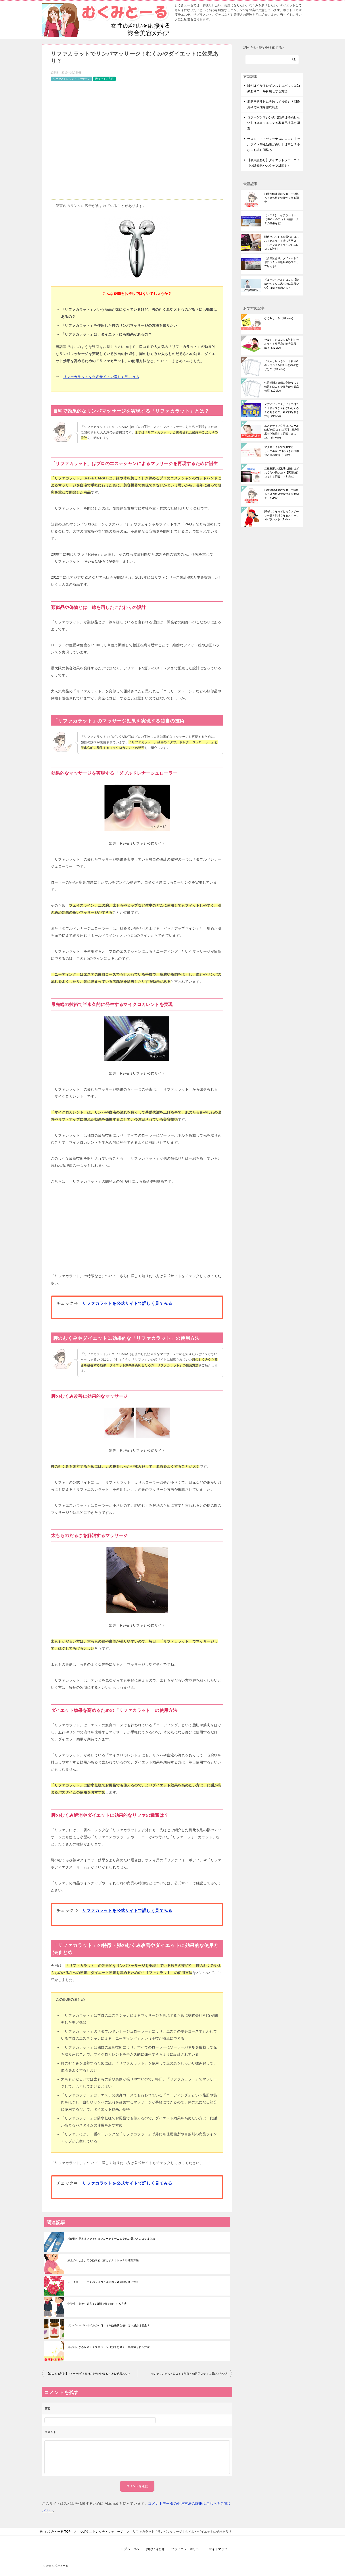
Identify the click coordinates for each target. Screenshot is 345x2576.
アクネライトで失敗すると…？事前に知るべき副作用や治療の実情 (281, 451)
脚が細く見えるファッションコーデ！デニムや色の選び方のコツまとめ (111, 2238)
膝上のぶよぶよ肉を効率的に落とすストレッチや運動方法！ (104, 2260)
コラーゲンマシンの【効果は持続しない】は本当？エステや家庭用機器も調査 (273, 123)
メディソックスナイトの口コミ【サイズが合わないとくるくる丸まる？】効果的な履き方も (281, 410)
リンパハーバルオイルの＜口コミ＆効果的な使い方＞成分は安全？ (108, 2325)
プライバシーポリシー (186, 2549)
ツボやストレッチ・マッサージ (71, 78)
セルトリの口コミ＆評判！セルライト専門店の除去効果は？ (281, 343)
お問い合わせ (155, 2549)
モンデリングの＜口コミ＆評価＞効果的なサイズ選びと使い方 (189, 2373)
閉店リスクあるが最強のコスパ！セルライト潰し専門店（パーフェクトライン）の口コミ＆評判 (281, 242)
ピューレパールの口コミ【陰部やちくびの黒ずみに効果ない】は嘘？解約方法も (281, 283)
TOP (58, 2531)
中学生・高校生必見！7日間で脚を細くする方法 (96, 2303)
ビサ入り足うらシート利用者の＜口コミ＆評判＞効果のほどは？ (281, 365)
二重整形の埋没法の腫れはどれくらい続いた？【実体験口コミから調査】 (281, 472)
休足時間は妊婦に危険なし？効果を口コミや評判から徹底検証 (281, 386)
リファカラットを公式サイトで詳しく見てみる (101, 377)
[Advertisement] (137, 141)
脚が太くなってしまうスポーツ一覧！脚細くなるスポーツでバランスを (281, 515)
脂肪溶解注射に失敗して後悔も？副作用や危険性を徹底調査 (281, 197)
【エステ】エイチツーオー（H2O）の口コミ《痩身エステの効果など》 (281, 219)
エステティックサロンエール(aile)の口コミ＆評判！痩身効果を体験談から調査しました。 (281, 431)
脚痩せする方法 (104, 78)
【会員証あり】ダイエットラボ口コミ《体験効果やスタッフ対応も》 (281, 262)
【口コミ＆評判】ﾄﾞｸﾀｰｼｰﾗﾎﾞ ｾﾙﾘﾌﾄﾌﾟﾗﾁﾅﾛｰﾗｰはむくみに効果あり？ (88, 2373)
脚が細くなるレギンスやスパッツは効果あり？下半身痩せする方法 (108, 2347)
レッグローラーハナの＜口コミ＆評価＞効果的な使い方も (103, 2282)
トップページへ (128, 2549)
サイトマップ (218, 2549)
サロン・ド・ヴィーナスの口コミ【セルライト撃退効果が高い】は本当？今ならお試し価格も (273, 144)
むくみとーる (279, 318)
